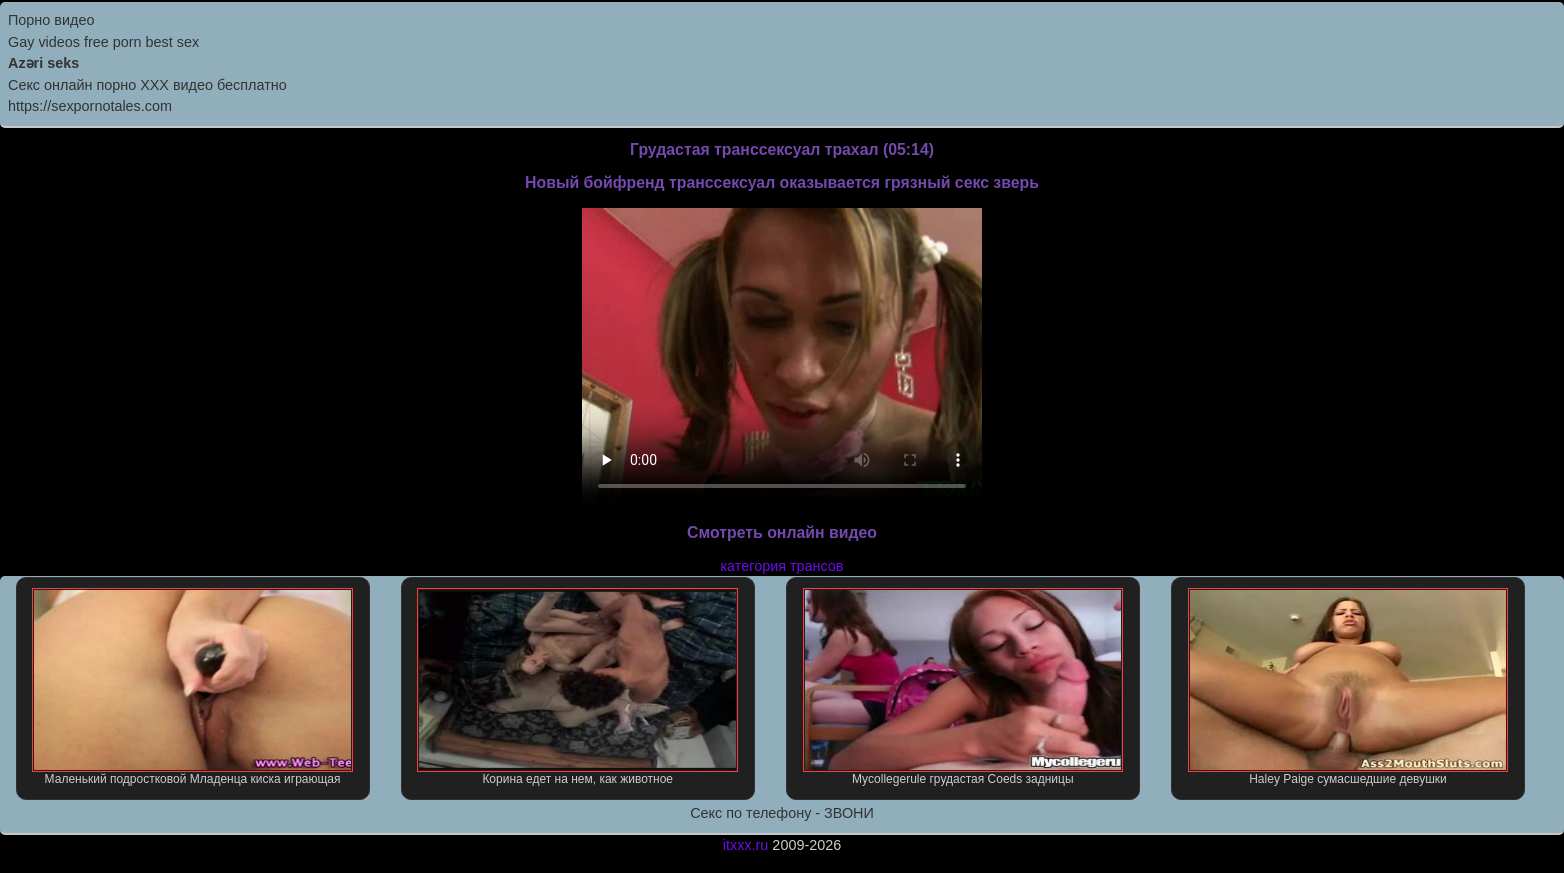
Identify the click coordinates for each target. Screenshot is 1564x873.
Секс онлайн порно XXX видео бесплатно (147, 85)
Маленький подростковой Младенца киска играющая (192, 687)
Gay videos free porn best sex (103, 42)
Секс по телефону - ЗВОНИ (782, 813)
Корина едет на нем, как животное (577, 687)
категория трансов (781, 566)
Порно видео (51, 20)
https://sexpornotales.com (90, 106)
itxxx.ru (746, 845)
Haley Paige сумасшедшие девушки (1348, 687)
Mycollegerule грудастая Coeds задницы (963, 687)
